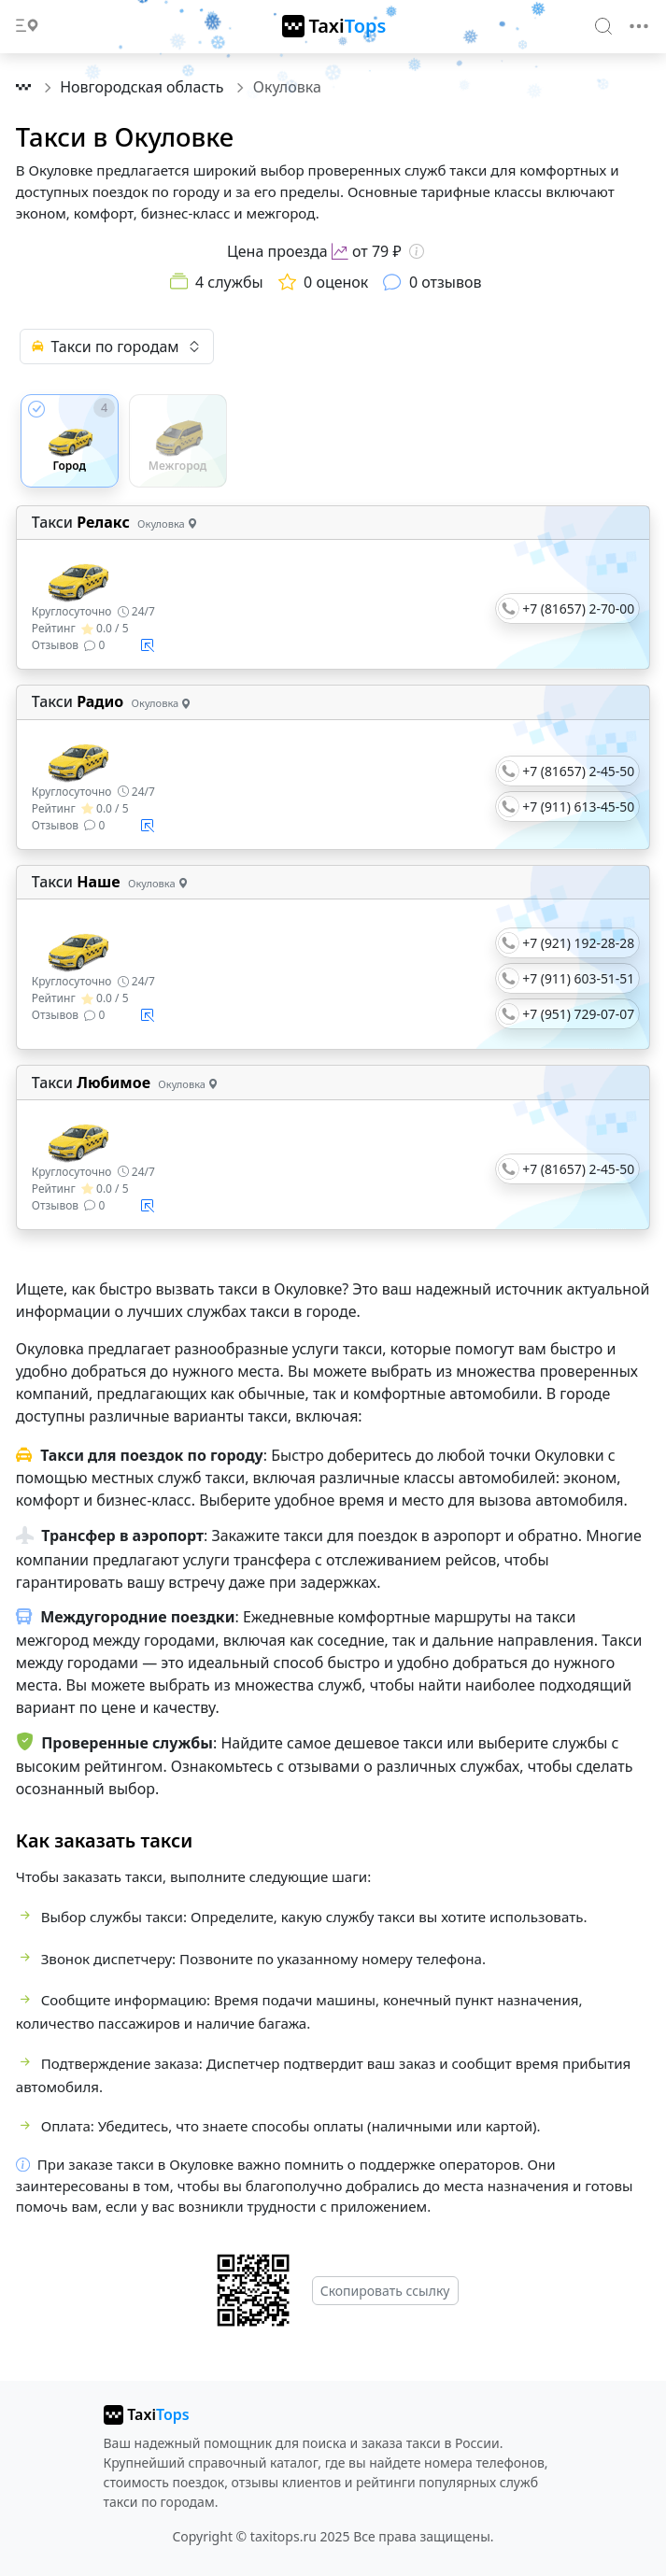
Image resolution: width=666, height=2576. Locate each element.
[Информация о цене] (416, 251)
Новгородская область (143, 87)
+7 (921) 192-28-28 (578, 943)
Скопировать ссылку (385, 2291)
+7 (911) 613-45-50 (578, 806)
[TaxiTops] (334, 26)
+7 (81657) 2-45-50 (578, 771)
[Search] (604, 25)
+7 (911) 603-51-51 (578, 978)
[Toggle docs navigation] (27, 26)
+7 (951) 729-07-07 (578, 1014)
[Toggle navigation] (639, 26)
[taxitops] (147, 2414)
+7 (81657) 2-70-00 (578, 608)
